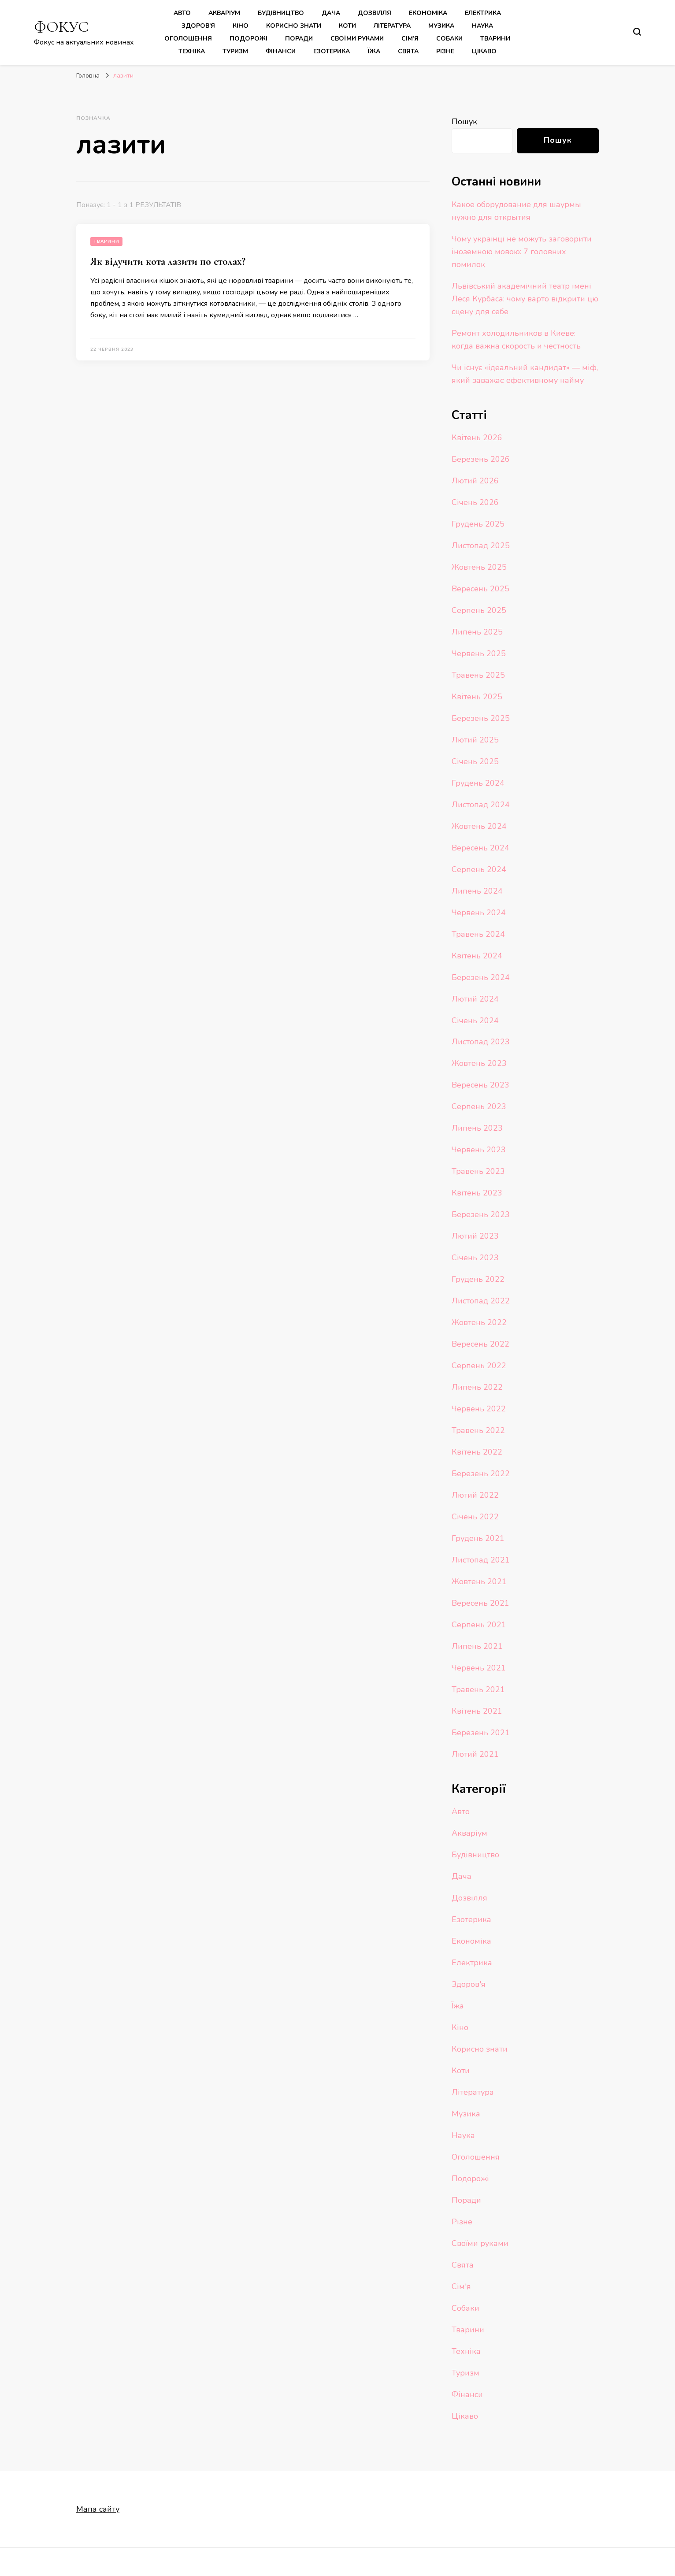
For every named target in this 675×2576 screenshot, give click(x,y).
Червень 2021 (479, 1668)
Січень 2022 (475, 1516)
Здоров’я (198, 26)
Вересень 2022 (480, 1344)
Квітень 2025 (477, 696)
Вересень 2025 (480, 588)
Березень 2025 (481, 718)
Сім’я (410, 38)
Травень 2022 (478, 1430)
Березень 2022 (481, 1473)
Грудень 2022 (478, 1279)
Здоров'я (469, 1984)
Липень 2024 (477, 891)
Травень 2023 (478, 1171)
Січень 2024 (475, 1020)
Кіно (240, 26)
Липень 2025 (477, 632)
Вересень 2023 (480, 1085)
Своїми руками (357, 38)
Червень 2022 (479, 1408)
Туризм (235, 51)
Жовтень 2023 (479, 1063)
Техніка (191, 51)
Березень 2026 (481, 459)
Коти (347, 26)
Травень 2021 (478, 1689)
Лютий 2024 (475, 999)
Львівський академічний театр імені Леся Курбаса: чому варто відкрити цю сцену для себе (525, 299)
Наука (482, 26)
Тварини (495, 38)
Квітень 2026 (477, 437)
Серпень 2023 (479, 1106)
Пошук (464, 121)
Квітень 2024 (477, 955)
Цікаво (484, 51)
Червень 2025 (479, 653)
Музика (441, 26)
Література (392, 26)
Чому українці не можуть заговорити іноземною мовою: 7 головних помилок (522, 252)
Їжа (373, 51)
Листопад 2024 (481, 804)
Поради (299, 38)
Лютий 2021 (475, 1754)
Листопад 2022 (481, 1300)
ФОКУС (61, 26)
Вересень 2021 (480, 1603)
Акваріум (224, 13)
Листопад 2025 (481, 545)
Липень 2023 (477, 1128)
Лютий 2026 (475, 480)
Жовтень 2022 (479, 1322)
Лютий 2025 (475, 740)
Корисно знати (293, 26)
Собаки (449, 38)
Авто (182, 13)
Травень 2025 (478, 675)
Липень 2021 (477, 1646)
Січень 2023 (475, 1257)
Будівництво (281, 13)
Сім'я (461, 2286)
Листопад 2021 (481, 1560)
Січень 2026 (475, 502)
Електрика (483, 13)
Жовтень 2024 (479, 826)
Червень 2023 (479, 1149)
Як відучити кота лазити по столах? (167, 261)
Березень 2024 (481, 977)
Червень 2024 (479, 912)
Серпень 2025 (479, 610)
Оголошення (188, 38)
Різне (445, 51)
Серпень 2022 (479, 1365)
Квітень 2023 (477, 1193)
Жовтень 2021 (479, 1581)
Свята (408, 51)
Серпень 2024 (479, 869)
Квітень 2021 (477, 1711)
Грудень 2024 (478, 783)
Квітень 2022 (477, 1452)
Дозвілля (374, 13)
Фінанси (281, 51)
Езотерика (331, 51)
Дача (331, 13)
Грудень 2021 (478, 1538)
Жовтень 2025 (479, 567)
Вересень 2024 (480, 848)
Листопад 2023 (481, 1041)
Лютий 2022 (475, 1495)
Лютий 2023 (475, 1236)
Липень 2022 (477, 1387)
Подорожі (248, 38)
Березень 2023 (481, 1214)
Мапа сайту (97, 2509)
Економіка (428, 13)
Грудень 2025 (478, 524)
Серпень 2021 (479, 1624)
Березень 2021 (481, 1732)
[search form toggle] (637, 32)
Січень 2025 (475, 761)
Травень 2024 (478, 934)
